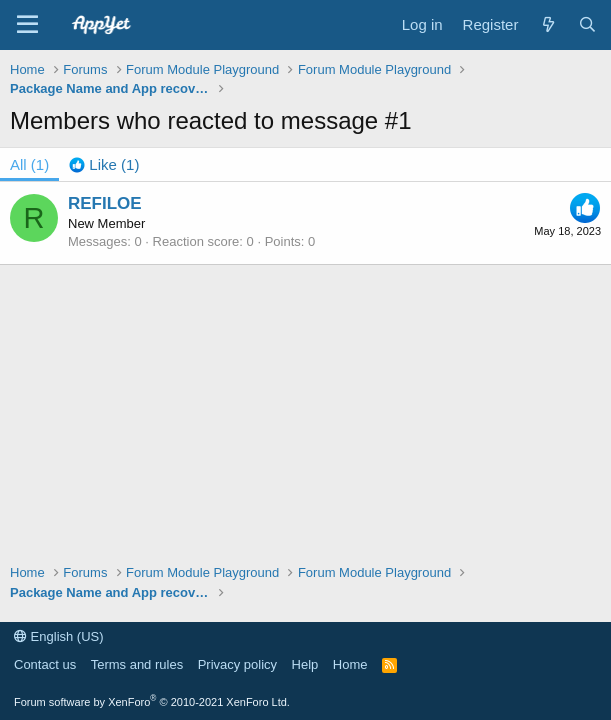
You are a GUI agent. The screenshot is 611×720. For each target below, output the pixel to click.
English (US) (59, 636)
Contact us (45, 664)
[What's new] (547, 24)
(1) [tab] (29, 164)
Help (305, 664)
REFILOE (105, 203)
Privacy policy (237, 664)
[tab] (104, 164)
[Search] (587, 24)
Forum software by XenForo (152, 702)
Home (350, 664)
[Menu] (27, 25)
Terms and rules (137, 664)
